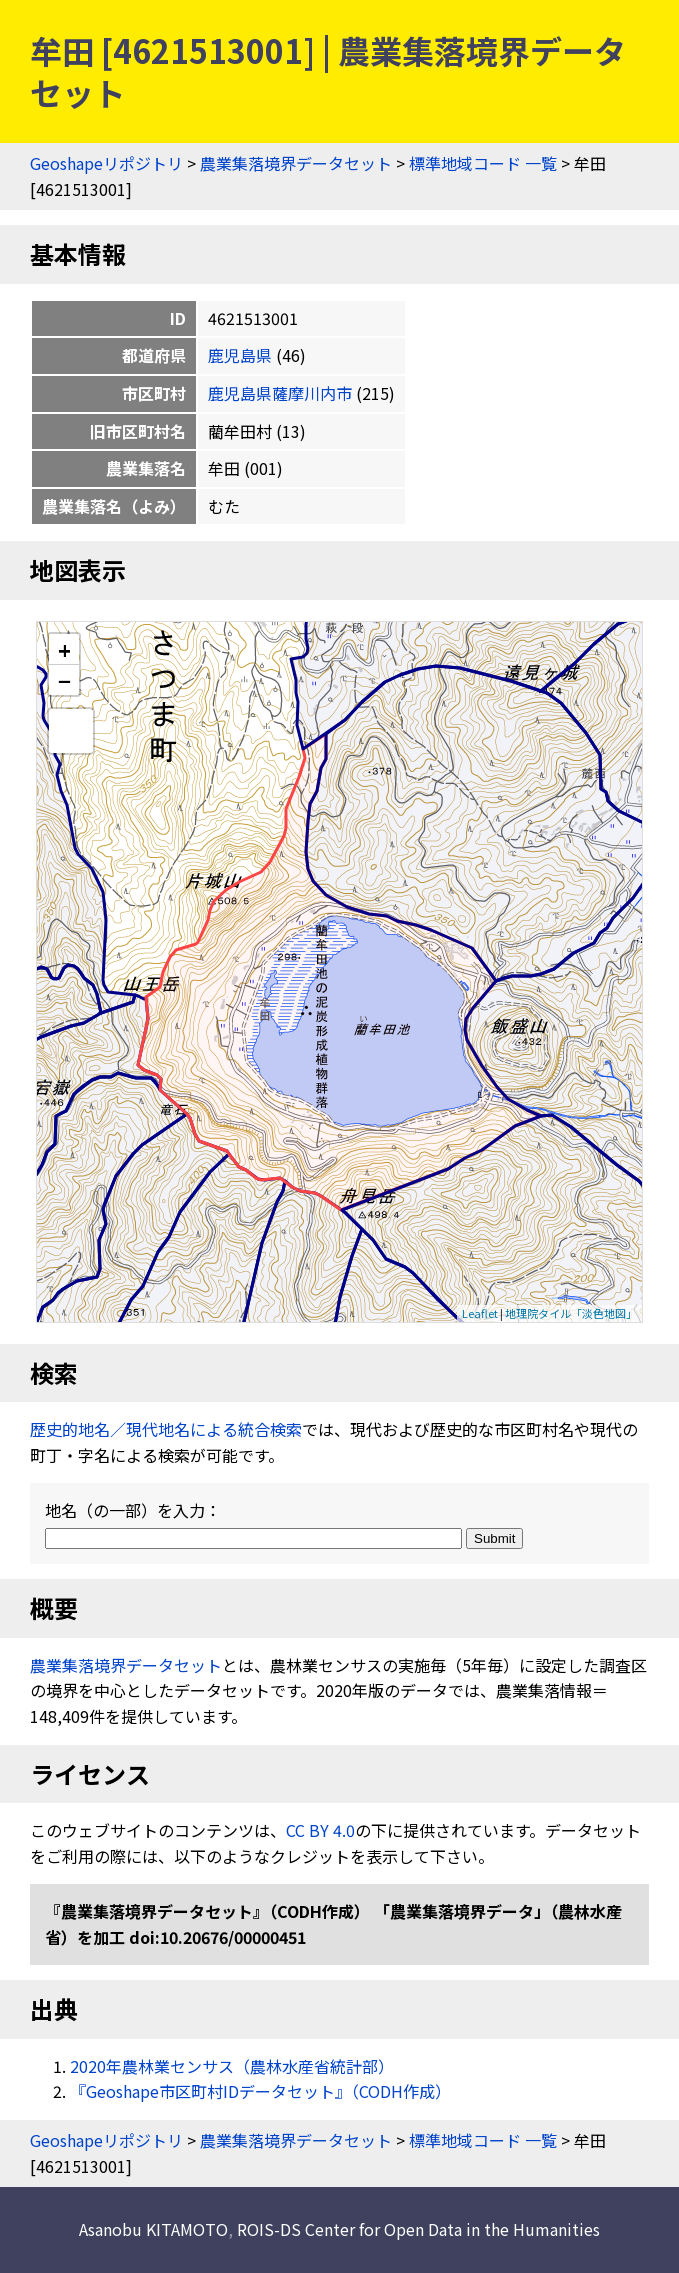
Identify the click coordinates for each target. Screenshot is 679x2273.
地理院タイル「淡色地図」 (571, 1313)
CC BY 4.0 (320, 1830)
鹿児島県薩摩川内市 (280, 393)
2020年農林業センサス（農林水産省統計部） (232, 2066)
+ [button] (64, 649)
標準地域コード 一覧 (483, 163)
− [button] (64, 680)
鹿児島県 (240, 355)
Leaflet (480, 1313)
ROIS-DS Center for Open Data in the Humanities (418, 2229)
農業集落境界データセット (296, 163)
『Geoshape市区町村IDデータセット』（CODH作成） (260, 2091)
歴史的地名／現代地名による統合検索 (166, 1429)
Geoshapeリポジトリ (106, 163)
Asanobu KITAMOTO (153, 2229)
